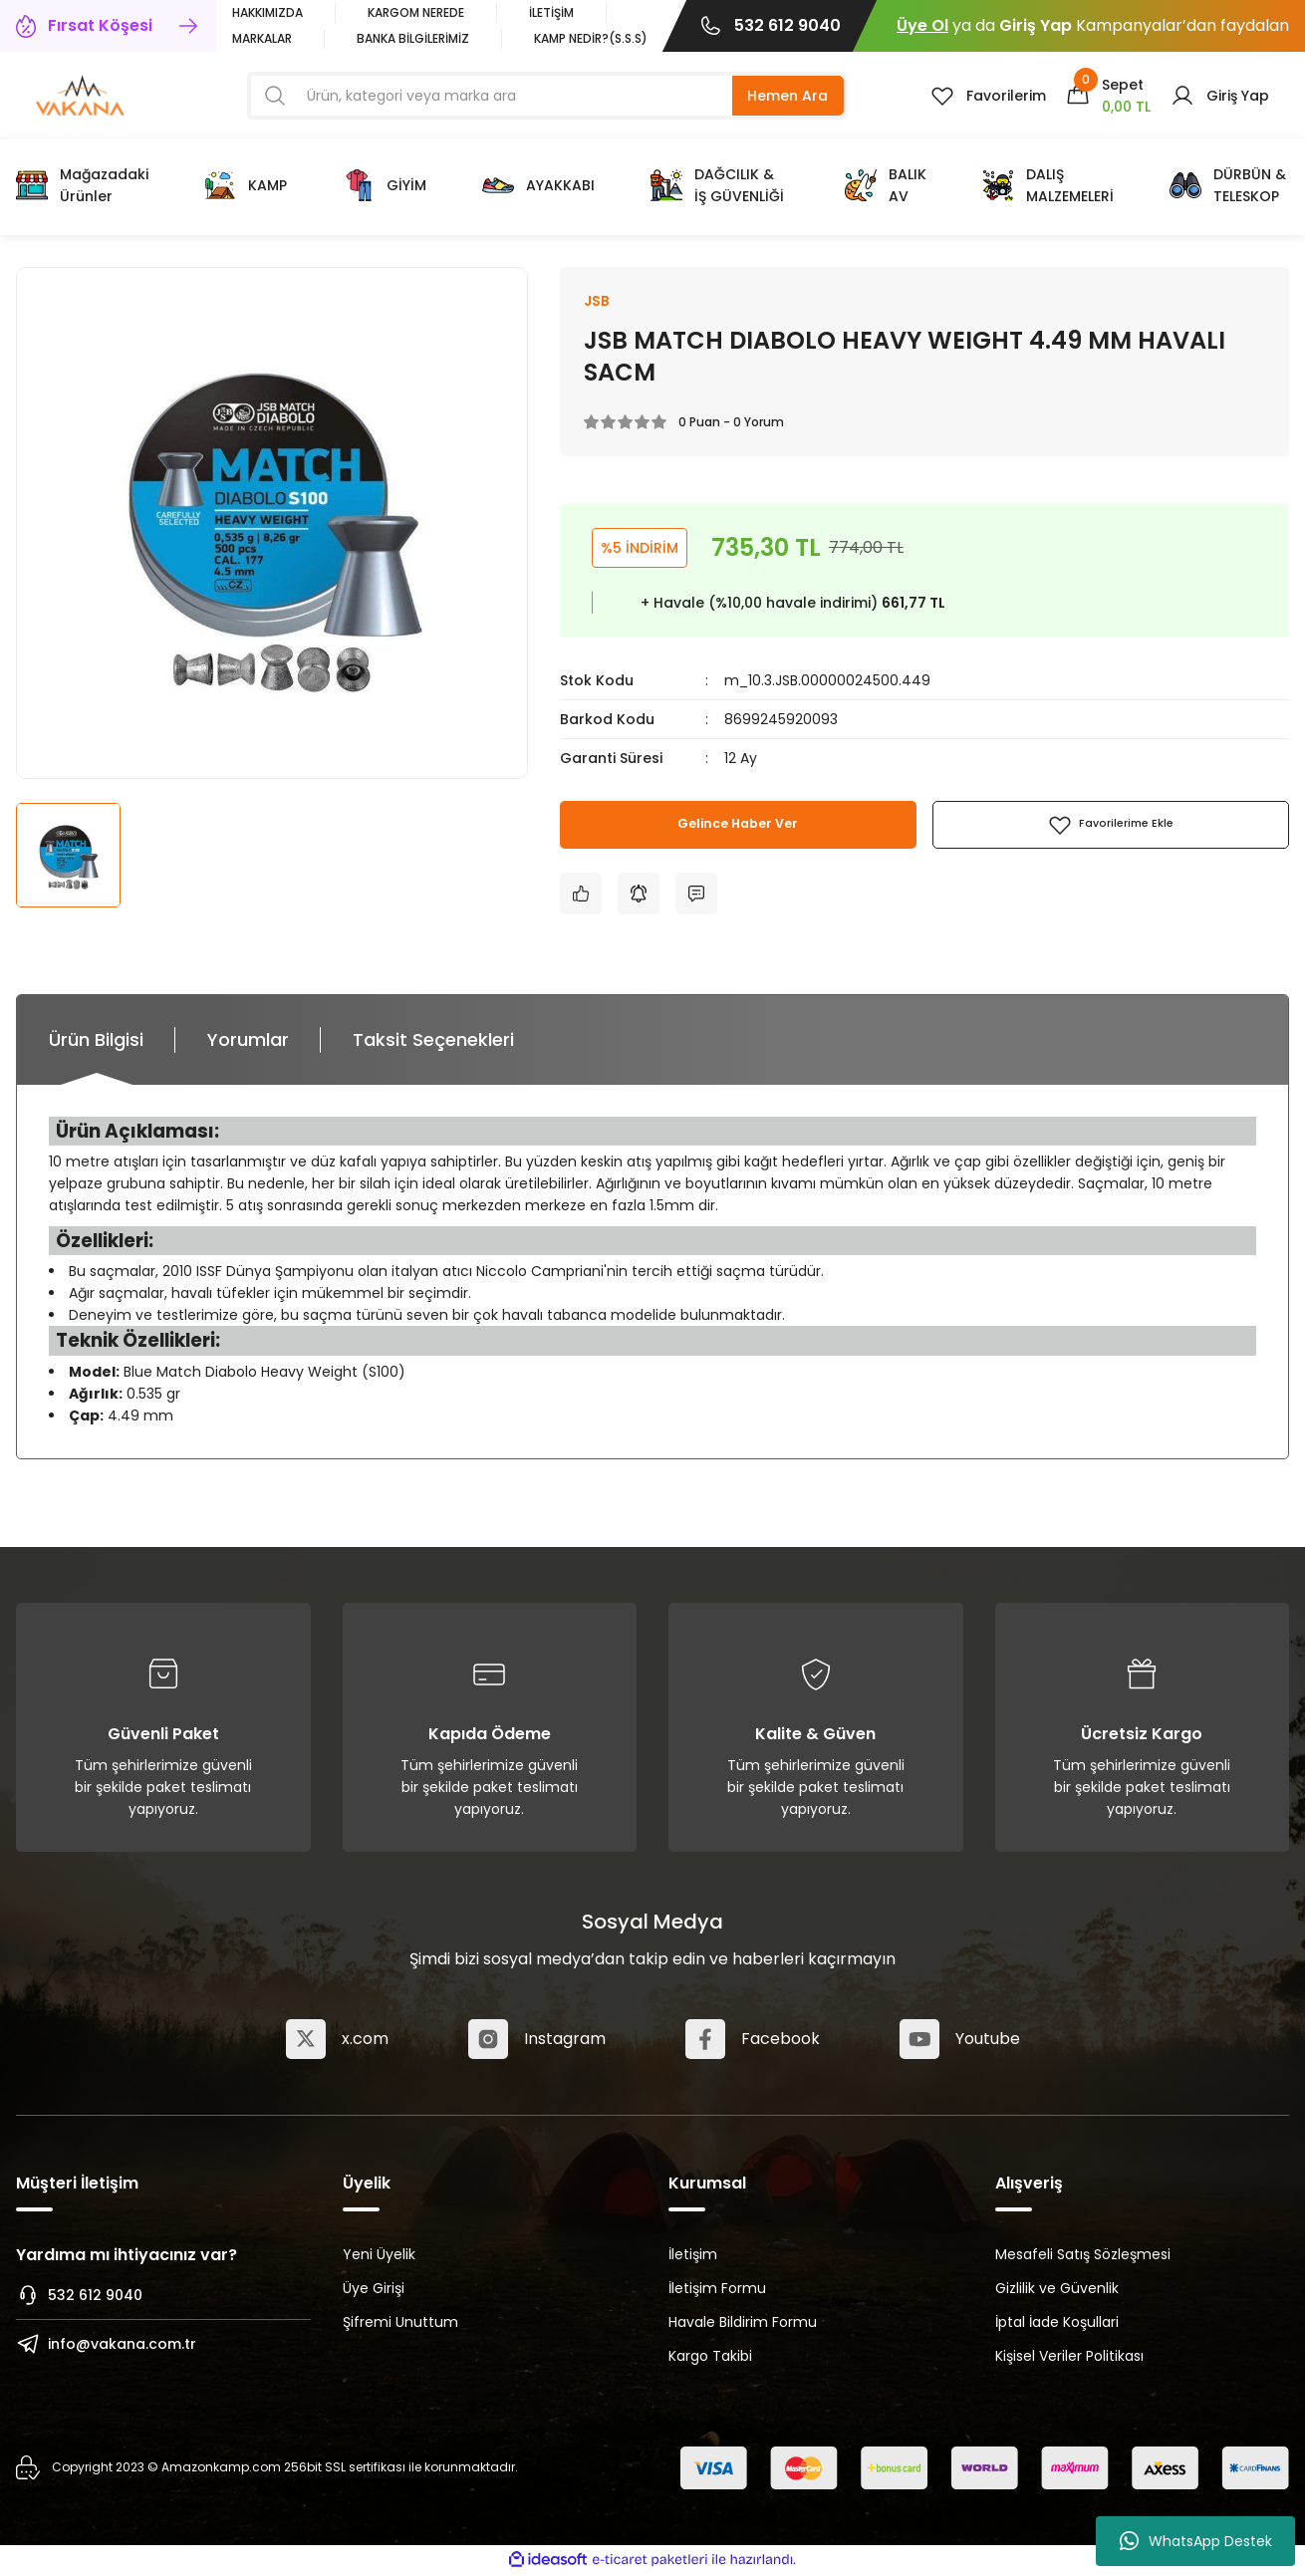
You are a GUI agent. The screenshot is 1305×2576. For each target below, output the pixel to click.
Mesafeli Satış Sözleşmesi (1083, 2256)
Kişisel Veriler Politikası (1069, 2358)
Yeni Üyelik (379, 2256)
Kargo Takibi (710, 2358)
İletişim (692, 2256)
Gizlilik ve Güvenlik (1057, 2290)
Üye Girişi (373, 2290)
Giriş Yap (1035, 25)
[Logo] (80, 94)
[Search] (547, 96)
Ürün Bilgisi (96, 1041)
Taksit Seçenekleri (433, 1041)
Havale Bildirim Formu (742, 2324)
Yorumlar (248, 1041)
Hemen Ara (787, 96)
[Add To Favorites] (1110, 827)
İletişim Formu (717, 2290)
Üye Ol (922, 25)
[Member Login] (1220, 96)
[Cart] (1108, 96)
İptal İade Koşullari (1057, 2324)
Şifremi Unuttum (400, 2324)
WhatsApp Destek (1196, 2541)
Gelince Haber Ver (738, 827)
